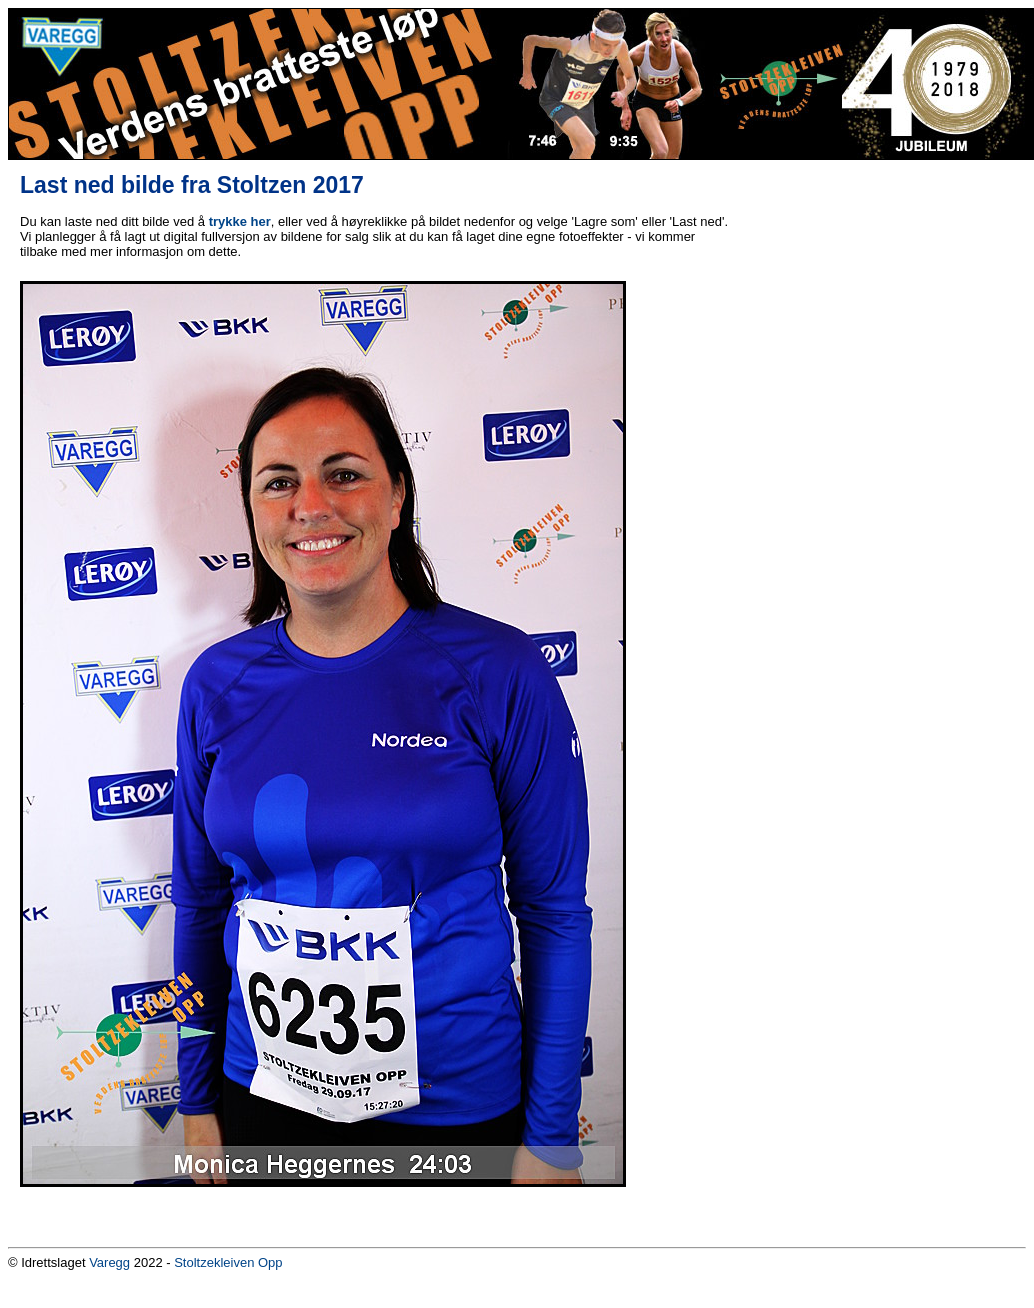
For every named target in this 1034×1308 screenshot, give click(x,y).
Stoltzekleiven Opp (228, 1262)
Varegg (109, 1262)
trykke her (240, 221)
